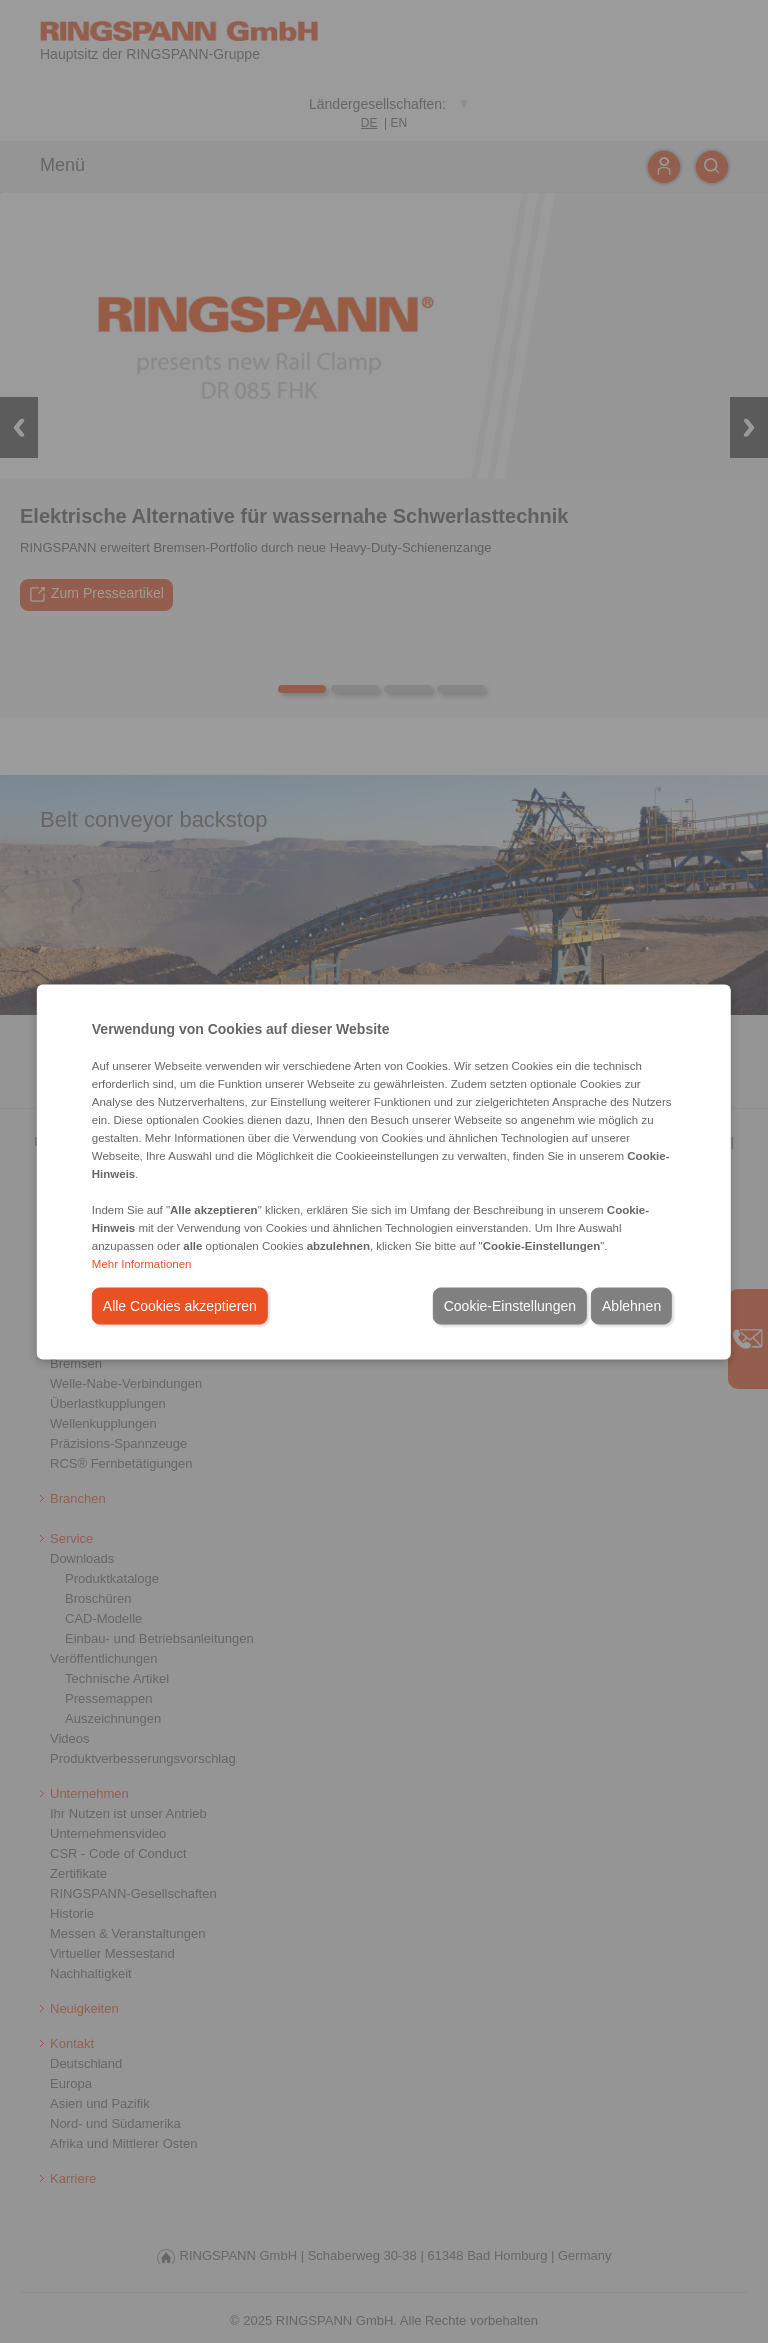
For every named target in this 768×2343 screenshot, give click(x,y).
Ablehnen (631, 1305)
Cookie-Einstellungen (510, 1305)
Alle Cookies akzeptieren (180, 1305)
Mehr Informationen (142, 1263)
